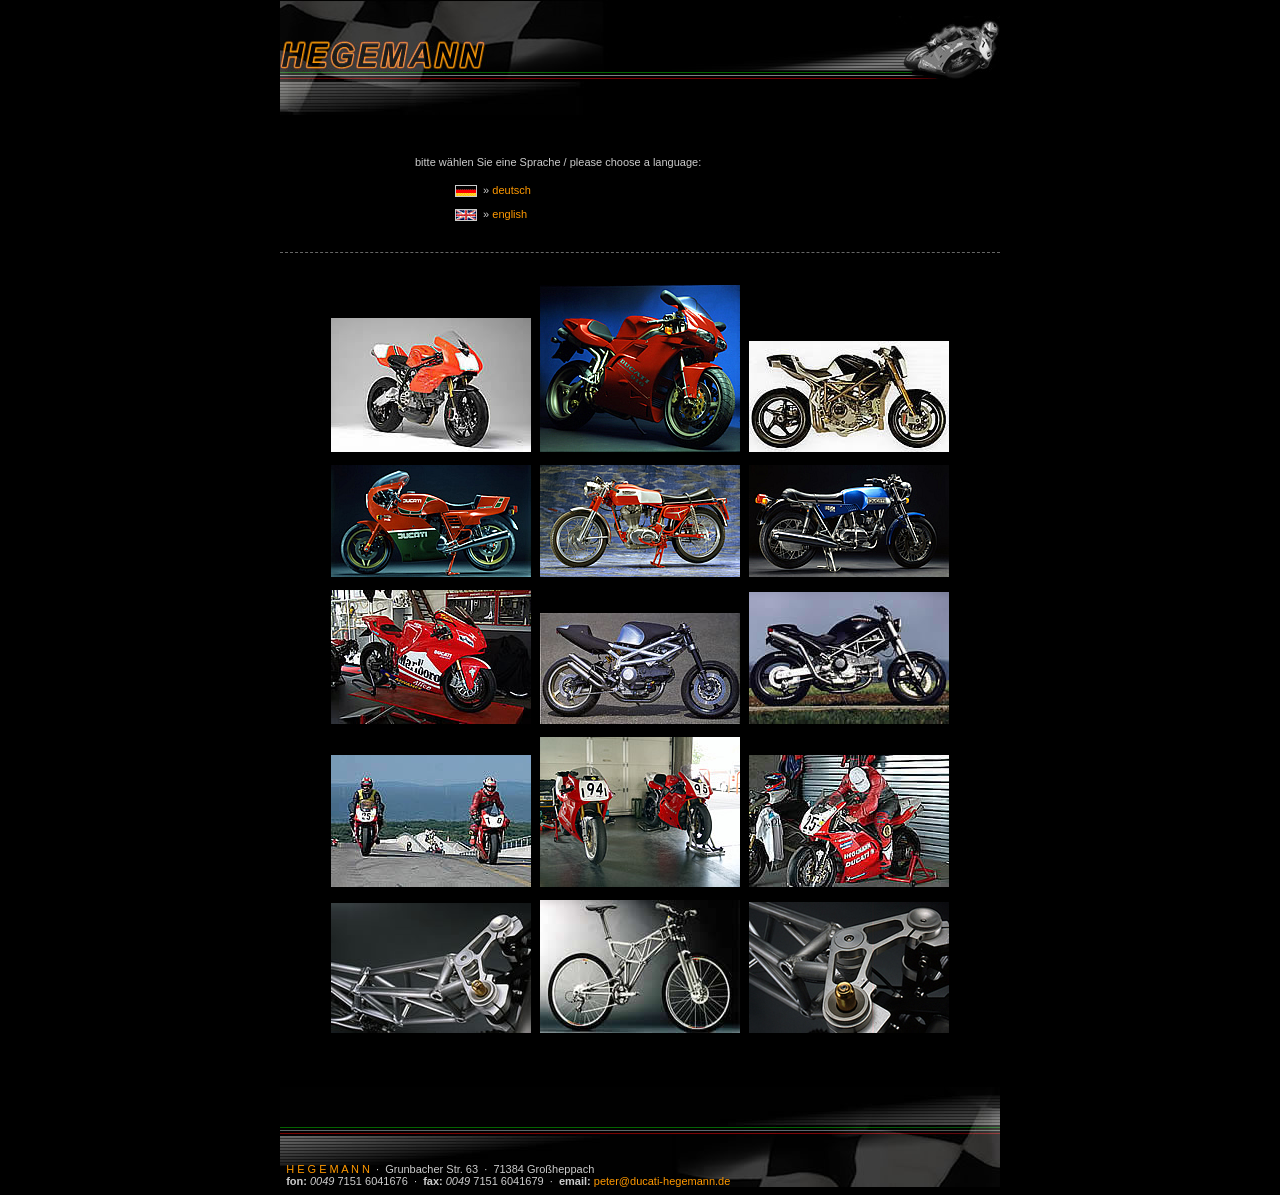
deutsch (511, 190)
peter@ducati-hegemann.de (662, 1181)
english (509, 214)
